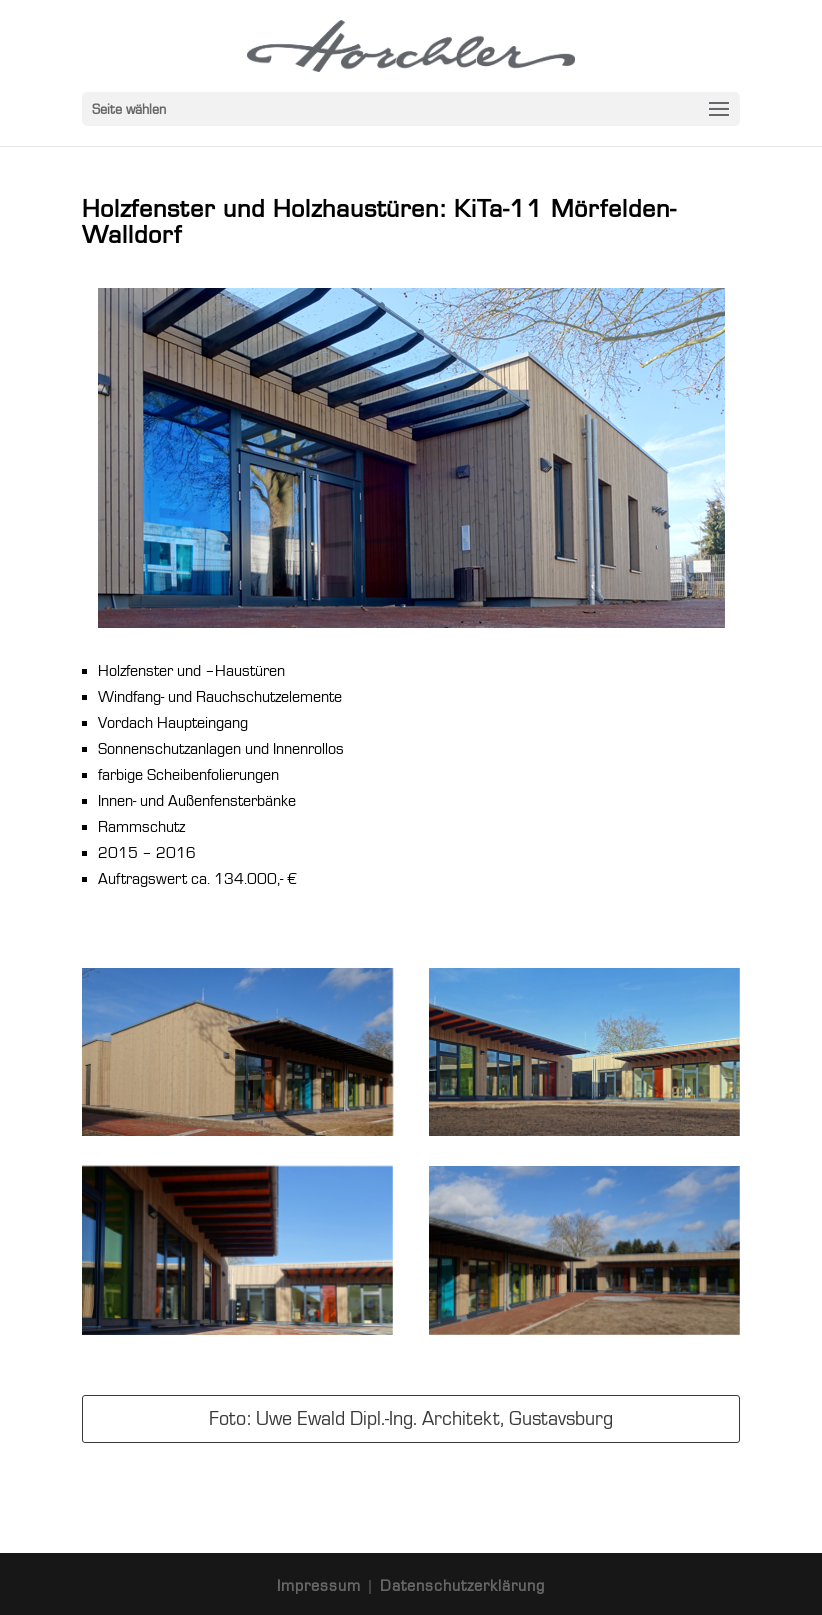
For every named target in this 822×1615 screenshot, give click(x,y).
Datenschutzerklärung (462, 1586)
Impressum (321, 1586)
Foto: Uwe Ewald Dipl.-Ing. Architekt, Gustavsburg (411, 1419)
